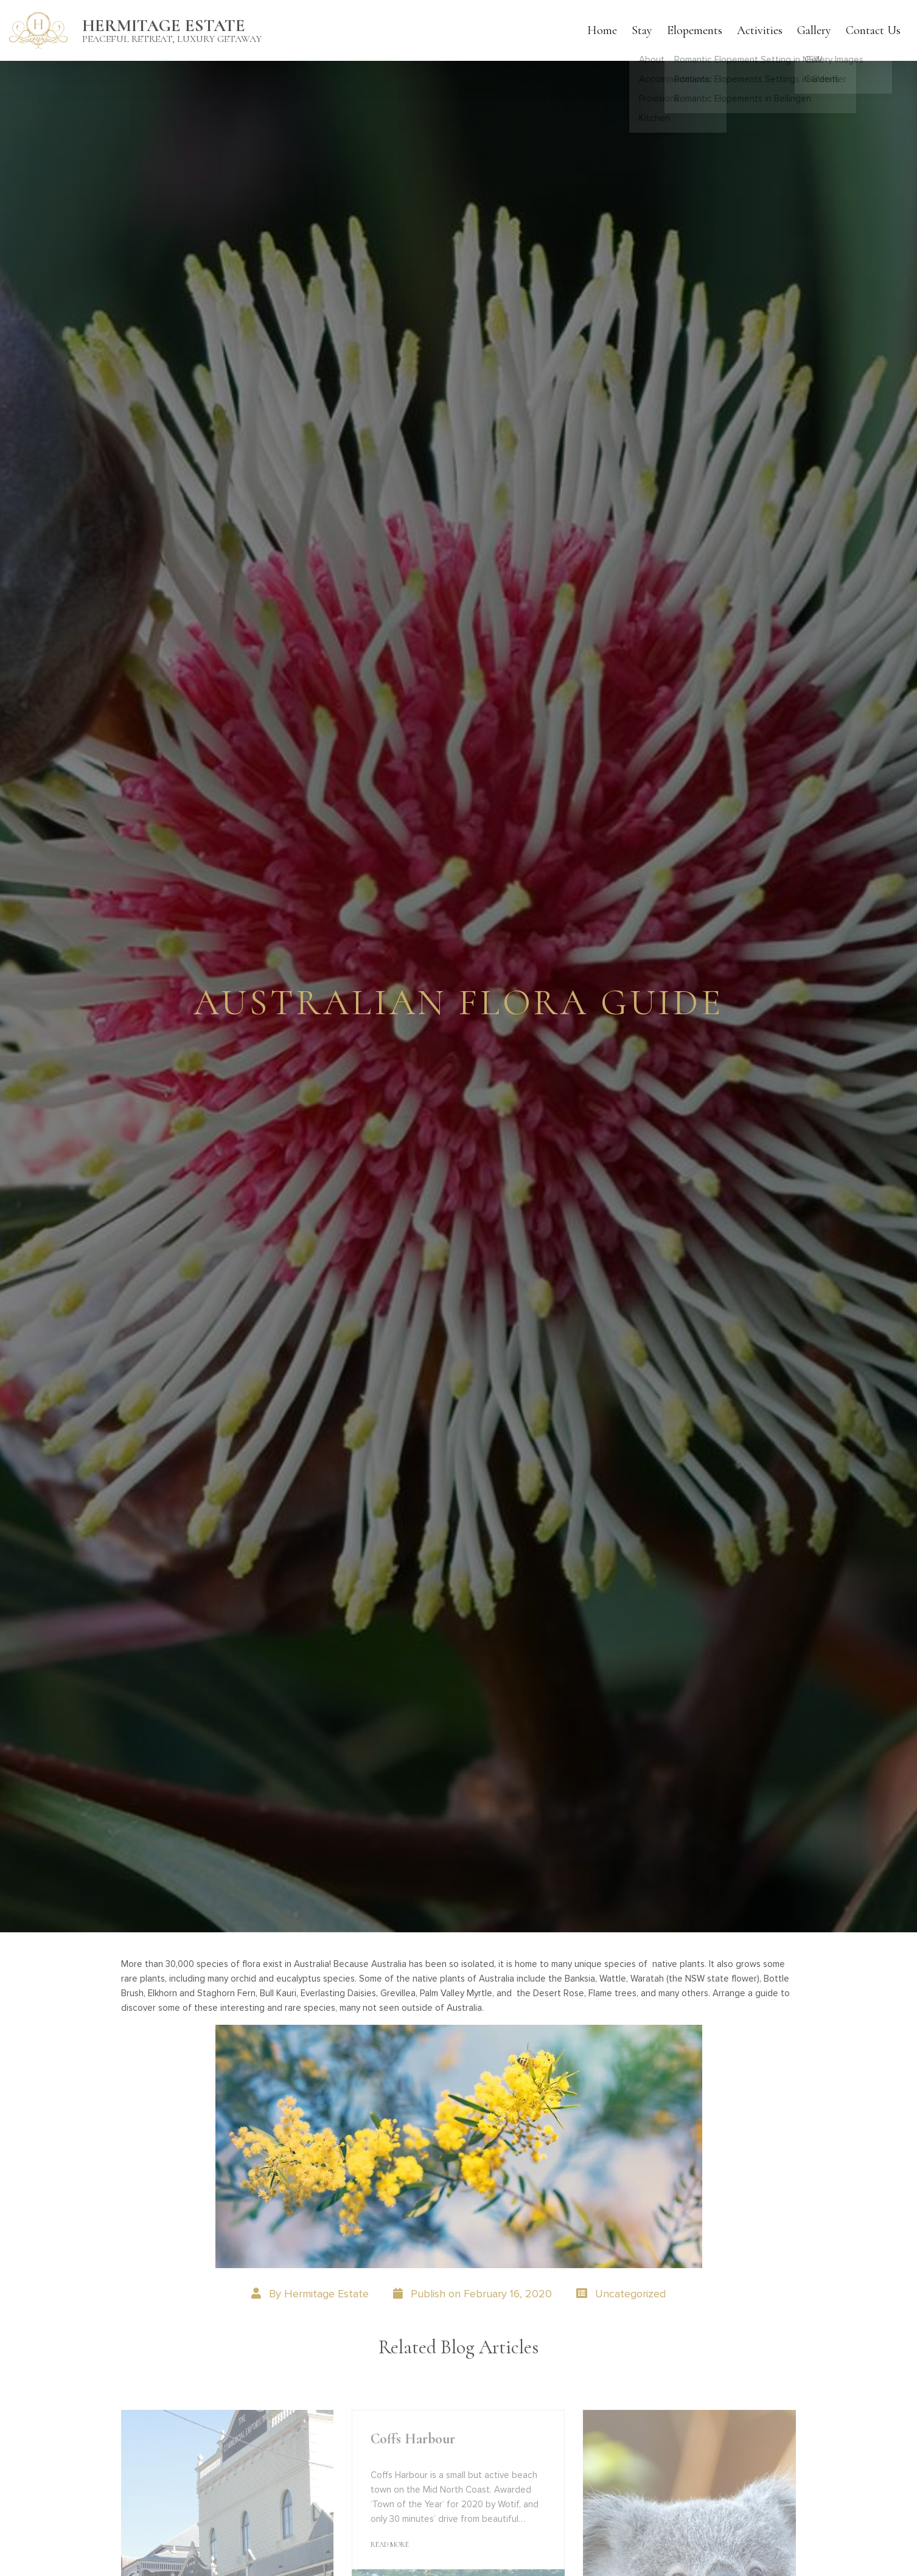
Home (602, 30)
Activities (760, 30)
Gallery (814, 30)
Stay (642, 30)
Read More (390, 2544)
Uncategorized (630, 2293)
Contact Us (873, 30)
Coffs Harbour (413, 2439)
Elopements (694, 30)
